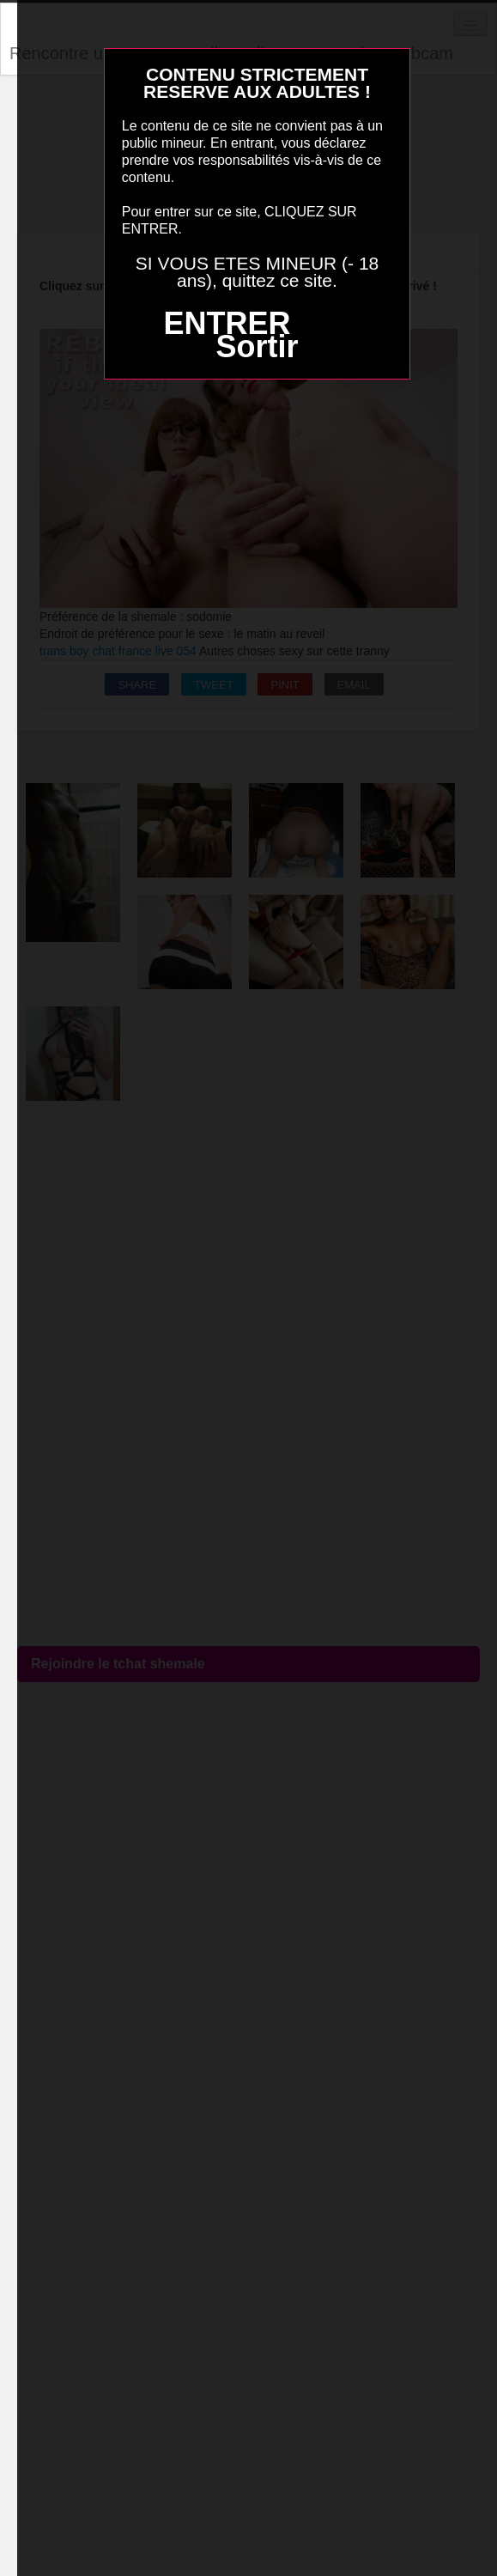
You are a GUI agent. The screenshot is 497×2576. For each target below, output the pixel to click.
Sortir (256, 346)
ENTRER (226, 323)
